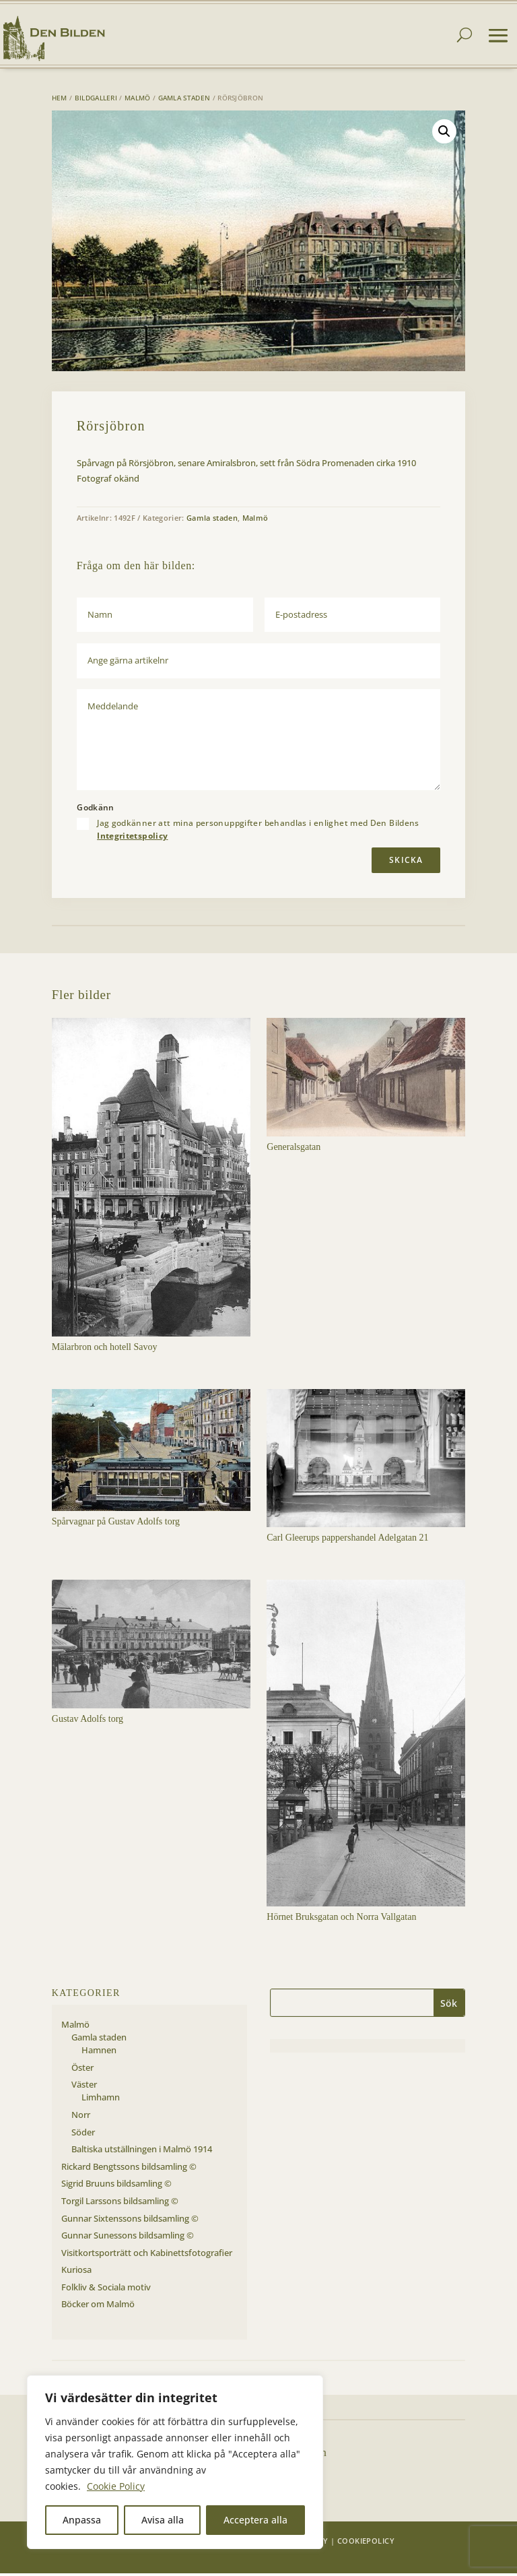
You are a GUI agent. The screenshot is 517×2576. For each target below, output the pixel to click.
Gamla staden (184, 100)
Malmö (138, 100)
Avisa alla (162, 2519)
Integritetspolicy (132, 838)
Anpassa (82, 2519)
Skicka (406, 862)
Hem (59, 100)
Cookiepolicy (365, 2543)
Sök (448, 2005)
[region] (175, 2462)
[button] (444, 134)
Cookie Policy (116, 2486)
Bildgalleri (96, 100)
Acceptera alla (255, 2519)
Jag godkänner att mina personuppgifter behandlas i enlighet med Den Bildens (258, 832)
